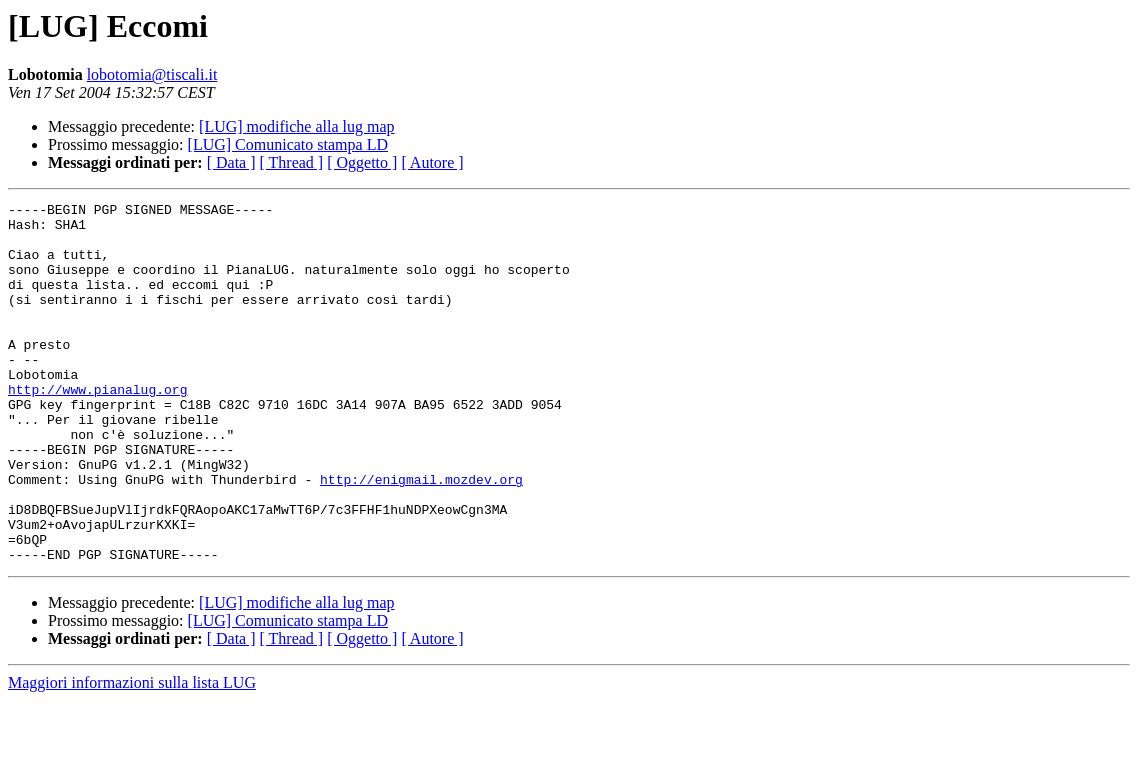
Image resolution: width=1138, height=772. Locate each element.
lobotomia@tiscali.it (152, 74)
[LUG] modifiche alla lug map (297, 126)
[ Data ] (231, 162)
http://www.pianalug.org (97, 428)
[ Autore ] (432, 162)
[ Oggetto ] (362, 162)
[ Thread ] (292, 162)
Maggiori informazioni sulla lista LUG (132, 754)
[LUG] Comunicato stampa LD (288, 144)
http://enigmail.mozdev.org (421, 536)
